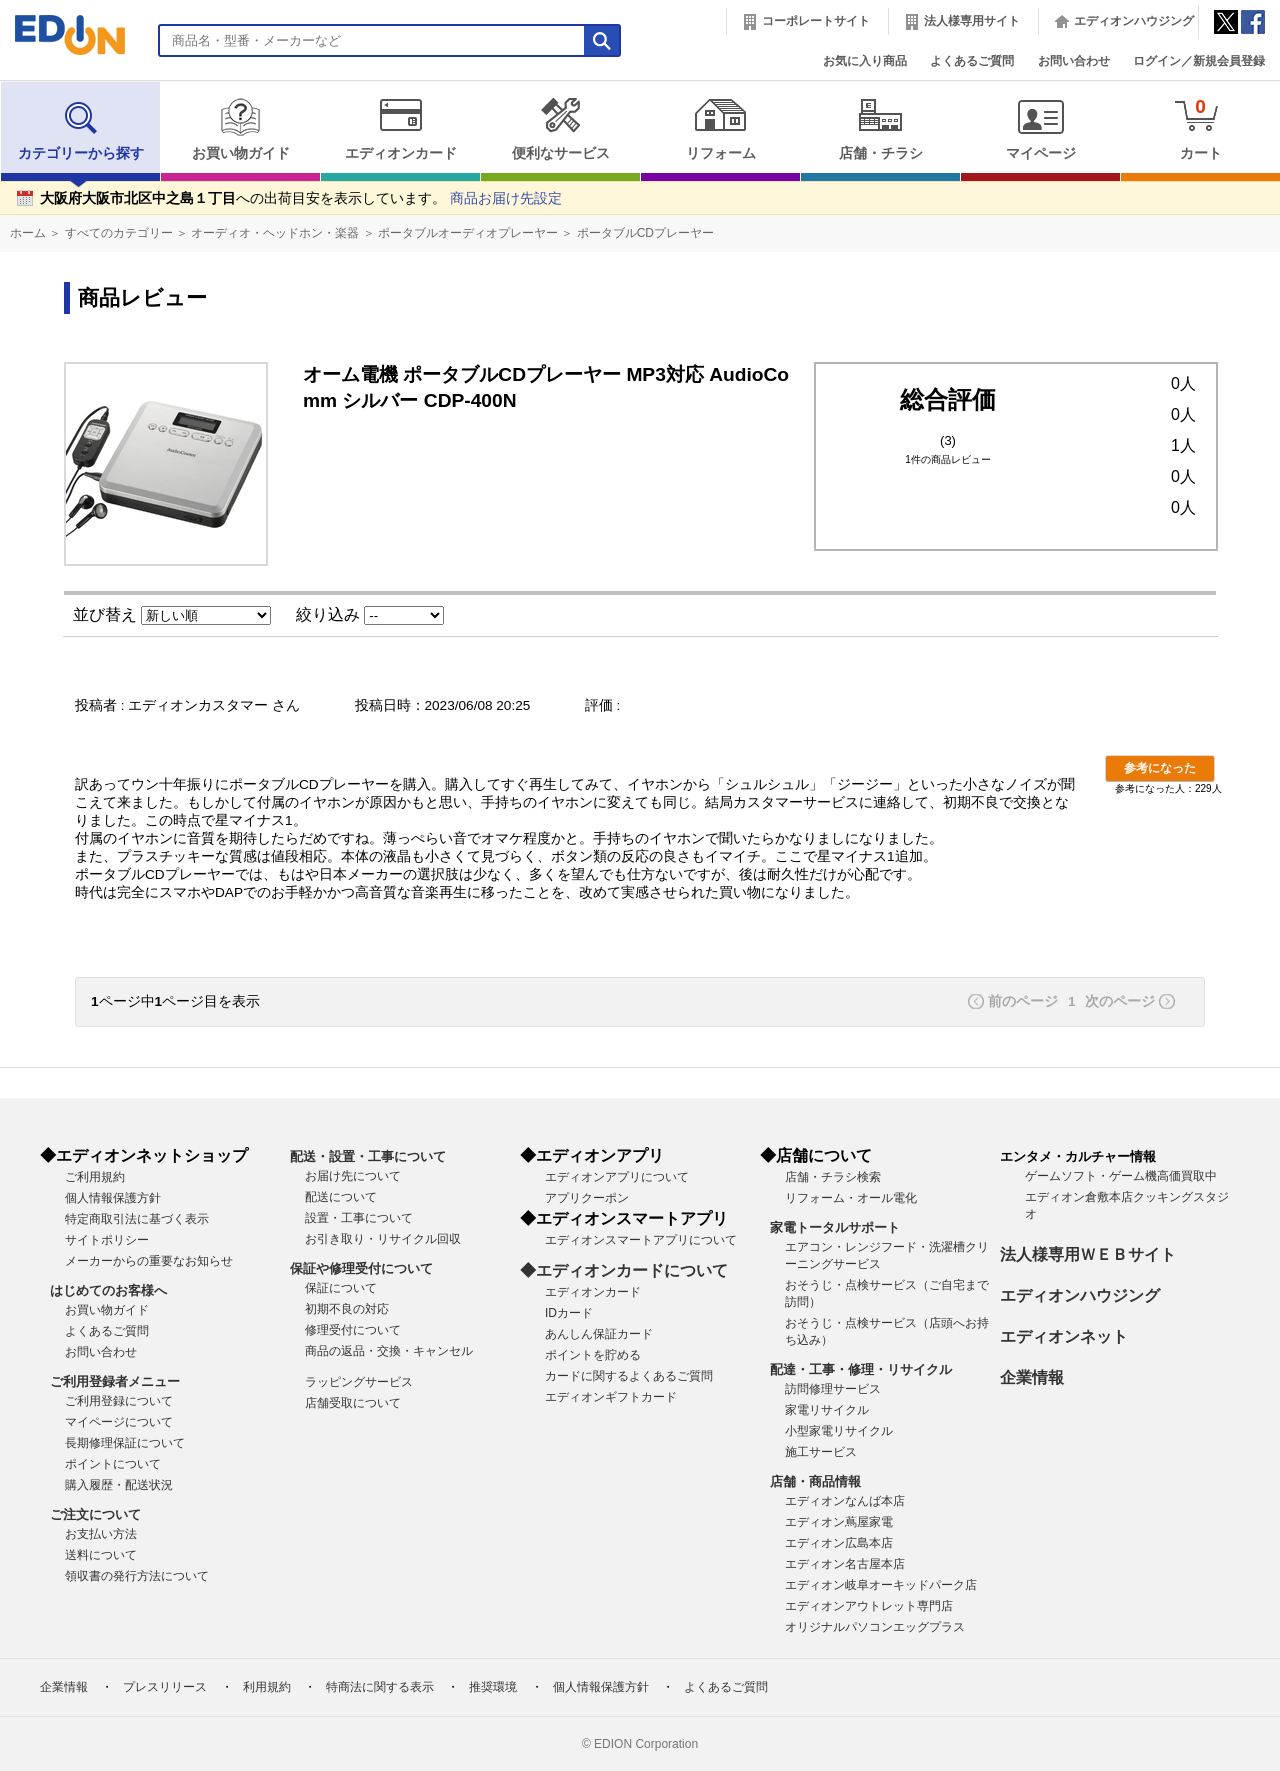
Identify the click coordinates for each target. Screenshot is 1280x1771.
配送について (341, 1197)
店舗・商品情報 (815, 1481)
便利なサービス (560, 129)
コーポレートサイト (816, 21)
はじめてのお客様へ (108, 1290)
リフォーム (720, 129)
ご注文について (95, 1514)
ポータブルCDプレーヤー (645, 233)
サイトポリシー (107, 1240)
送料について (101, 1555)
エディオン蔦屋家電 (839, 1522)
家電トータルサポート (835, 1227)
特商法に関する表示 (380, 1687)
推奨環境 (493, 1687)
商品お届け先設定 (506, 198)
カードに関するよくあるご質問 (629, 1376)
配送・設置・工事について (368, 1156)
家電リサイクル (827, 1410)
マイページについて (119, 1422)
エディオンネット (1064, 1336)
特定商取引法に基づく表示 (137, 1219)
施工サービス (821, 1452)
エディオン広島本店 (839, 1543)
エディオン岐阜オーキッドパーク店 (881, 1585)
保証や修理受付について (361, 1268)
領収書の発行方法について (137, 1576)
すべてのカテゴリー (119, 233)
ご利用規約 (95, 1177)
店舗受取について (353, 1403)
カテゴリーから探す (81, 129)
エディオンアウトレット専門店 (869, 1606)
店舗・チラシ (880, 129)
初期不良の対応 (347, 1309)
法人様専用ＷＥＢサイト (1088, 1254)
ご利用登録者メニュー (115, 1381)
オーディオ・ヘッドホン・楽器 (275, 233)
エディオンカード (400, 129)
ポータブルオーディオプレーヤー (468, 233)
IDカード (569, 1313)
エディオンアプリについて (617, 1177)
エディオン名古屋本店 (845, 1564)
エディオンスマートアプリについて (641, 1240)
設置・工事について (359, 1218)
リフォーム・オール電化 (851, 1198)
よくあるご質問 (972, 61)
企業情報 (1032, 1377)
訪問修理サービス (833, 1389)
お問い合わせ (1074, 61)
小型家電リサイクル (839, 1431)
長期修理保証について (125, 1443)
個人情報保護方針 (113, 1198)
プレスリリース (165, 1687)
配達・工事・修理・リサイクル (861, 1369)
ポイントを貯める (593, 1355)
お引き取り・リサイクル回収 (383, 1239)
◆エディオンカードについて (624, 1270)
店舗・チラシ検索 (833, 1177)
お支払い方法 (101, 1534)
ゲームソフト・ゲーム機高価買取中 (1121, 1176)
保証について (341, 1288)
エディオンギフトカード (611, 1397)
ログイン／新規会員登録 (1199, 61)
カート (1200, 128)
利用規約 (267, 1687)
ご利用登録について (119, 1401)
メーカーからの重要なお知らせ (149, 1261)
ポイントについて (113, 1464)
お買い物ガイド (240, 129)
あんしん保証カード (599, 1334)
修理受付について (353, 1330)
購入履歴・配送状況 (119, 1485)
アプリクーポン (587, 1198)
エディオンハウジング (1134, 21)
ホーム (28, 233)
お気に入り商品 (865, 61)
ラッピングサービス (359, 1382)
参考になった (1160, 768)
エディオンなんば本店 (845, 1501)
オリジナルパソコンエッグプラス (875, 1627)
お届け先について (353, 1176)
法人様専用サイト (972, 21)
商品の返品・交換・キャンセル (389, 1351)
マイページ (1040, 129)
